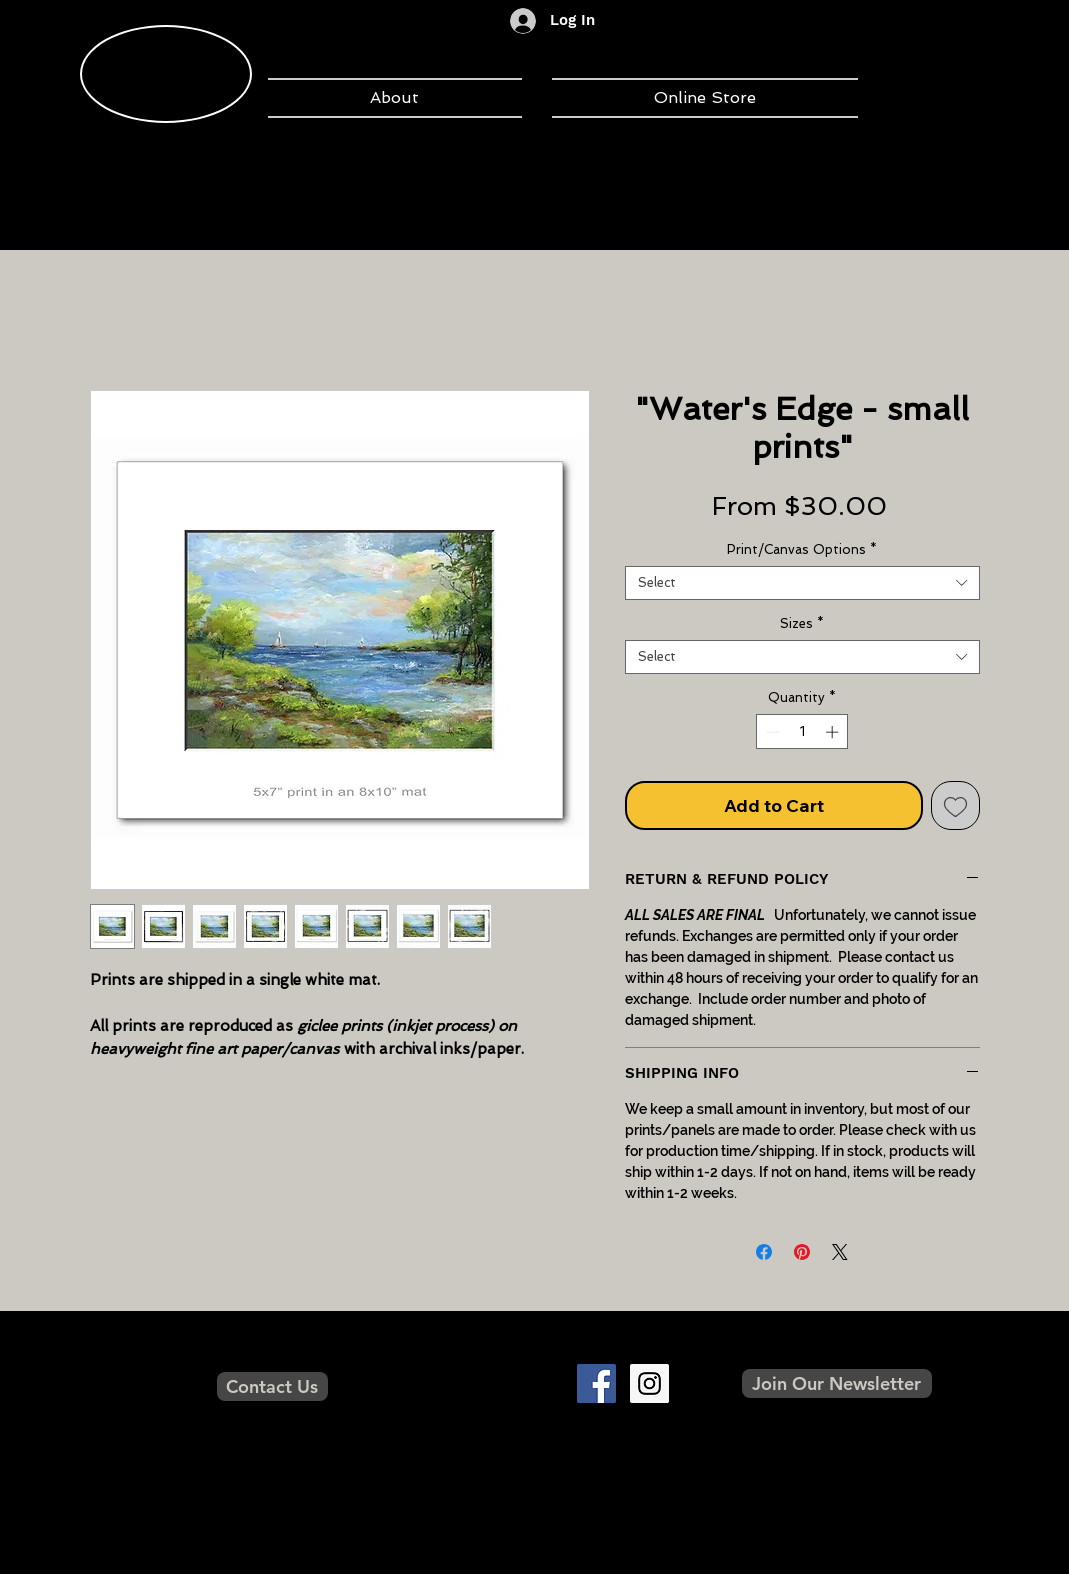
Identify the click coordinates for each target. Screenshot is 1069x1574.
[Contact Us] (272, 1386)
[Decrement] (771, 732)
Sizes (802, 623)
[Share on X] (840, 1252)
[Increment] (834, 732)
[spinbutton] (802, 732)
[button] (837, 1383)
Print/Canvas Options (802, 549)
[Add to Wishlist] (955, 805)
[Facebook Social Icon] (596, 1383)
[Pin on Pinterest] (802, 1252)
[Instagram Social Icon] (649, 1383)
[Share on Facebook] (764, 1252)
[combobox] (802, 583)
